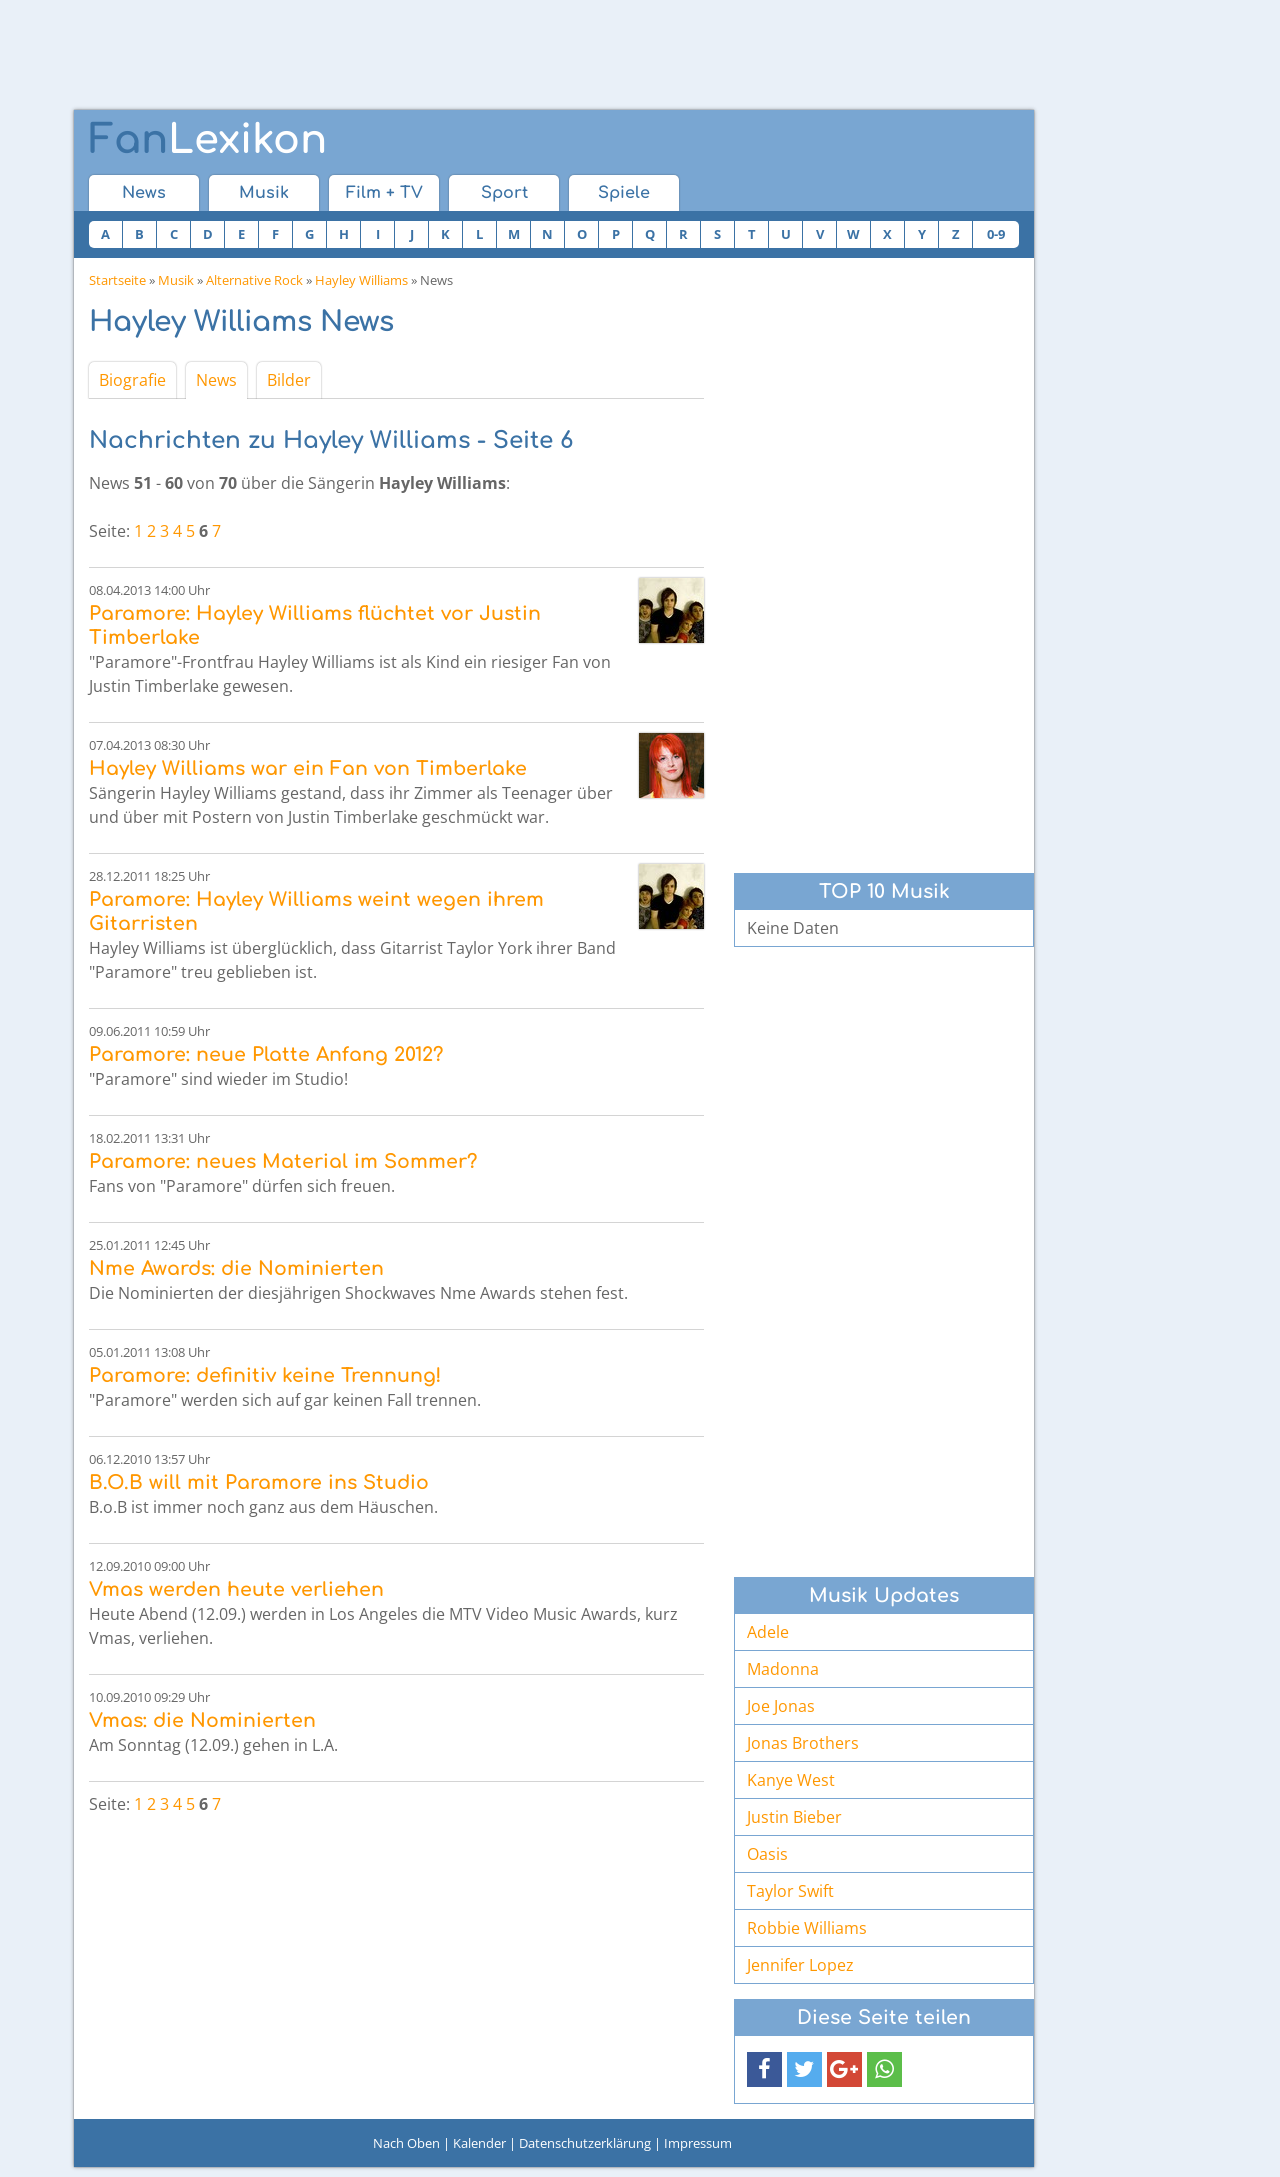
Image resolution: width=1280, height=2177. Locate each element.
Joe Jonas (781, 1706)
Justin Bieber (794, 1817)
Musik (264, 193)
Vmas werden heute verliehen (236, 1589)
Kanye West (791, 1780)
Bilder (289, 380)
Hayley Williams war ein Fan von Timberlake (308, 768)
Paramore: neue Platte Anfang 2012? (266, 1054)
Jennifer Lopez (800, 1965)
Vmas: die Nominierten (202, 1720)
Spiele (624, 193)
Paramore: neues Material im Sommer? (283, 1161)
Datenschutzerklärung (585, 2143)
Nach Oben (406, 2143)
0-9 (996, 234)
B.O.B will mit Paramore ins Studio (259, 1482)
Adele (768, 1632)
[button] (764, 2069)
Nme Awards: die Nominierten (236, 1268)
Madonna (783, 1669)
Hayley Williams (361, 280)
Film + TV (384, 193)
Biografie (132, 380)
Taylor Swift (790, 1891)
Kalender (479, 2143)
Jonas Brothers (803, 1743)
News (144, 193)
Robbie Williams (807, 1928)
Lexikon (208, 140)
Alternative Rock (254, 280)
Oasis (767, 1854)
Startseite (117, 280)
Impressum (698, 2143)
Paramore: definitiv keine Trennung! (265, 1375)
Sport (504, 193)
